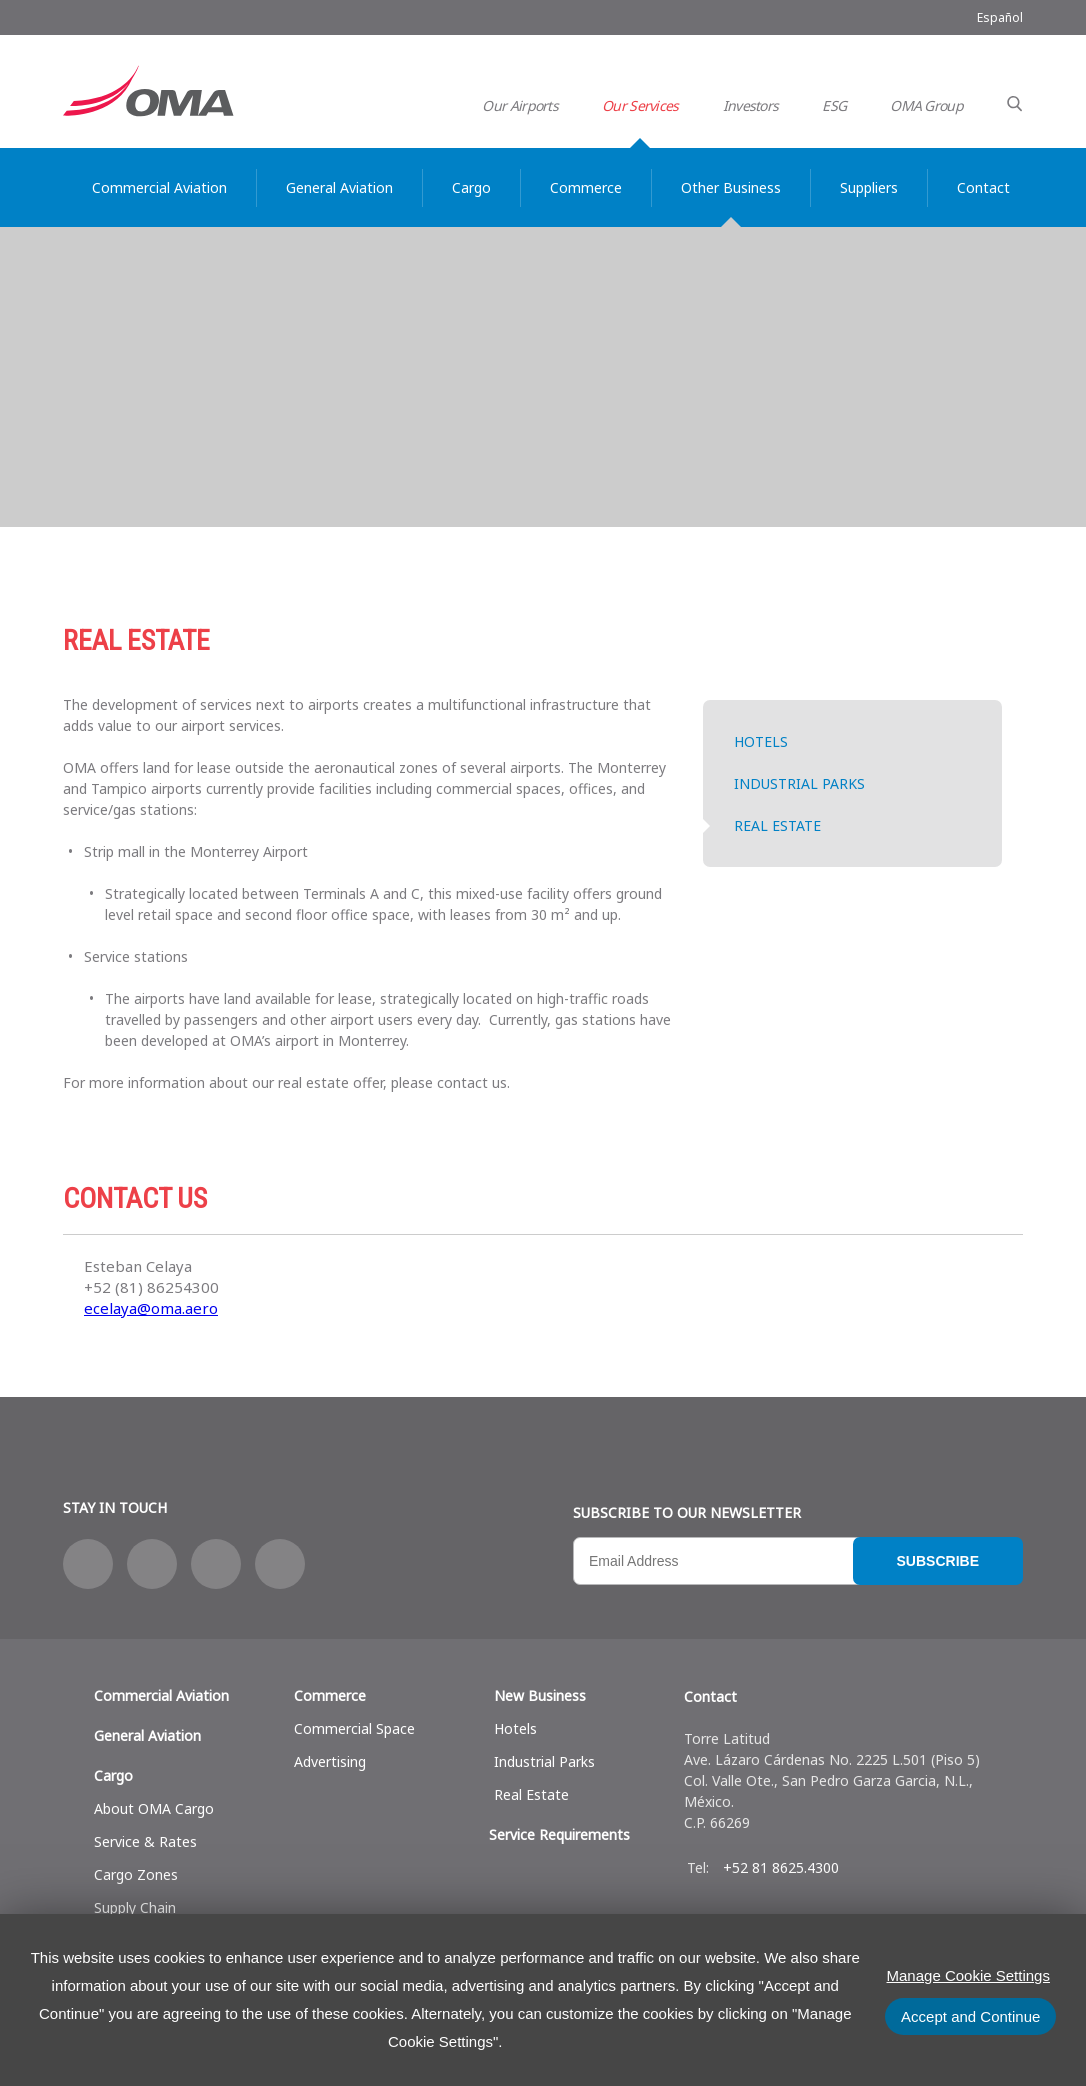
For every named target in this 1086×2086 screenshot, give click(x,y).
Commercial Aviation (161, 1695)
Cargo (113, 1775)
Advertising (330, 1761)
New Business (540, 1695)
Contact (710, 1696)
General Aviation (147, 1735)
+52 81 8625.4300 (781, 1867)
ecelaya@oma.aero (151, 1308)
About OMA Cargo (154, 1808)
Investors (751, 105)
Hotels (761, 741)
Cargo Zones (136, 1874)
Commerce (330, 1695)
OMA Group (926, 105)
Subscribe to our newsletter (687, 1512)
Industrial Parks (799, 783)
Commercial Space (354, 1728)
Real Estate (777, 825)
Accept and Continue (970, 2016)
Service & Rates (145, 1841)
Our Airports (520, 105)
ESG (834, 105)
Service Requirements (559, 1834)
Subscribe (938, 1561)
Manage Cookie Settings (968, 1975)
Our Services (640, 105)
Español (1000, 17)
